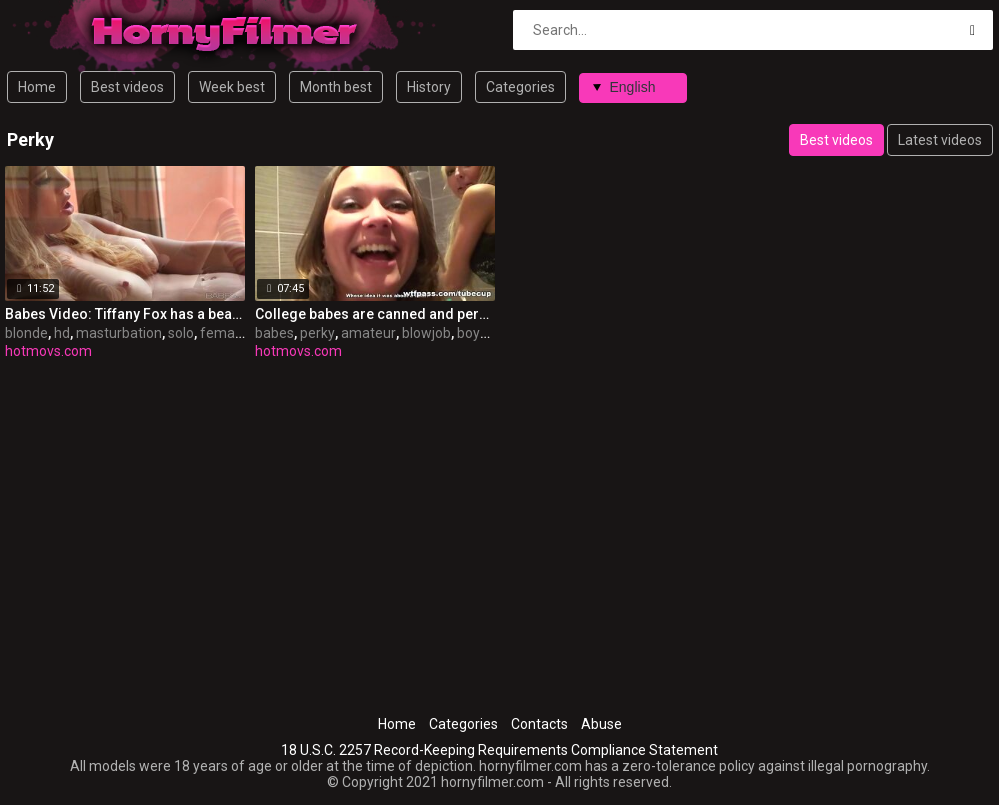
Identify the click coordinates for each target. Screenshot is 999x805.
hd (62, 333)
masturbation (119, 333)
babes (274, 333)
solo (181, 333)
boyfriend (487, 333)
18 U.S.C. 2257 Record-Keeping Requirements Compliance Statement (499, 750)
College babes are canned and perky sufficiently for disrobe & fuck (375, 314)
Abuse (601, 724)
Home (37, 87)
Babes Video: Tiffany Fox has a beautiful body (125, 314)
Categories (520, 87)
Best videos (127, 87)
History (429, 87)
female (223, 333)
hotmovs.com (48, 351)
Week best (232, 87)
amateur (368, 333)
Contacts (539, 724)
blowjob (426, 333)
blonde (26, 333)
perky (317, 333)
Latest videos (940, 140)
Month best (336, 87)
